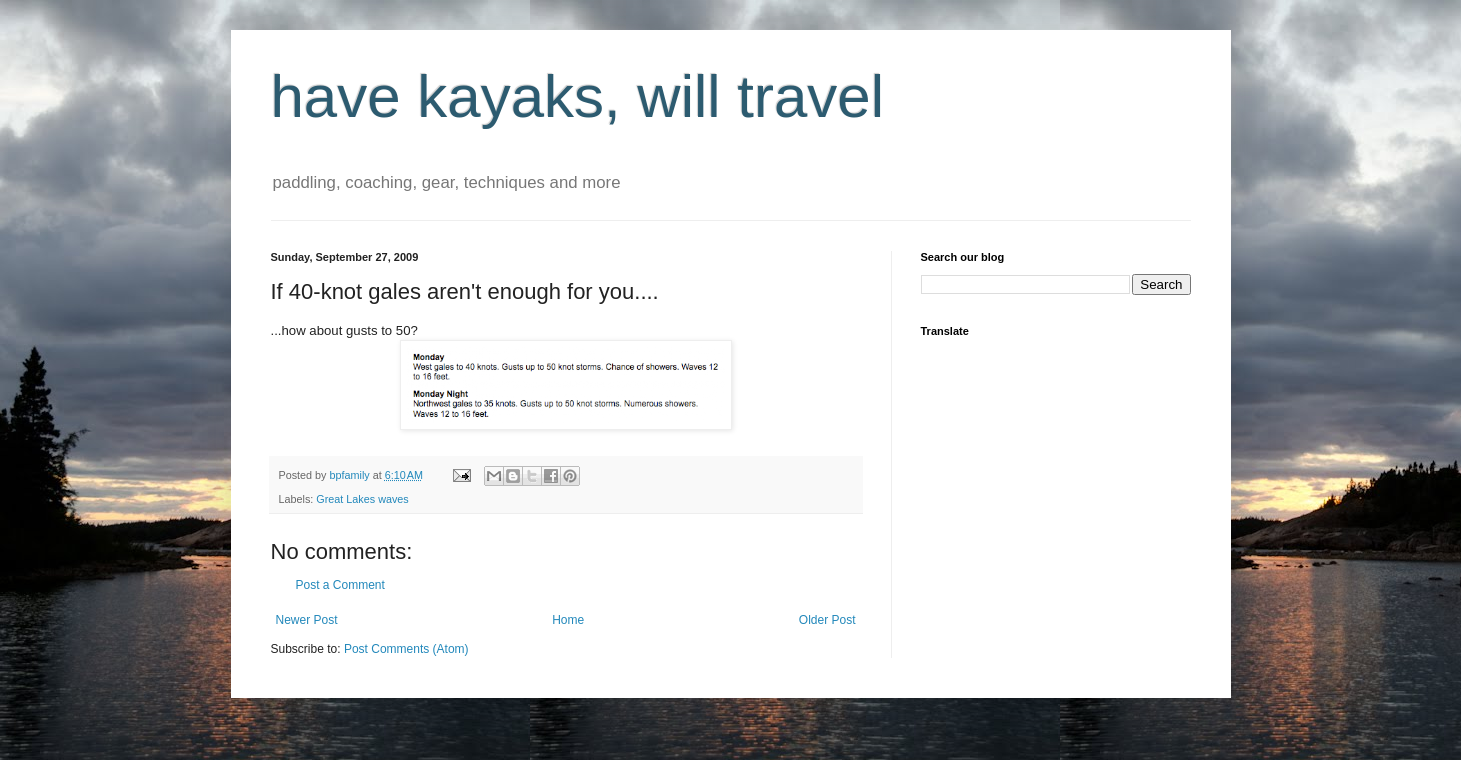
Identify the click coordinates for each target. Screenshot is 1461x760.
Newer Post (307, 620)
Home (568, 620)
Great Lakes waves (362, 499)
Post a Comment (340, 585)
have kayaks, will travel (578, 96)
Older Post (827, 620)
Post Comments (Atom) (406, 649)
